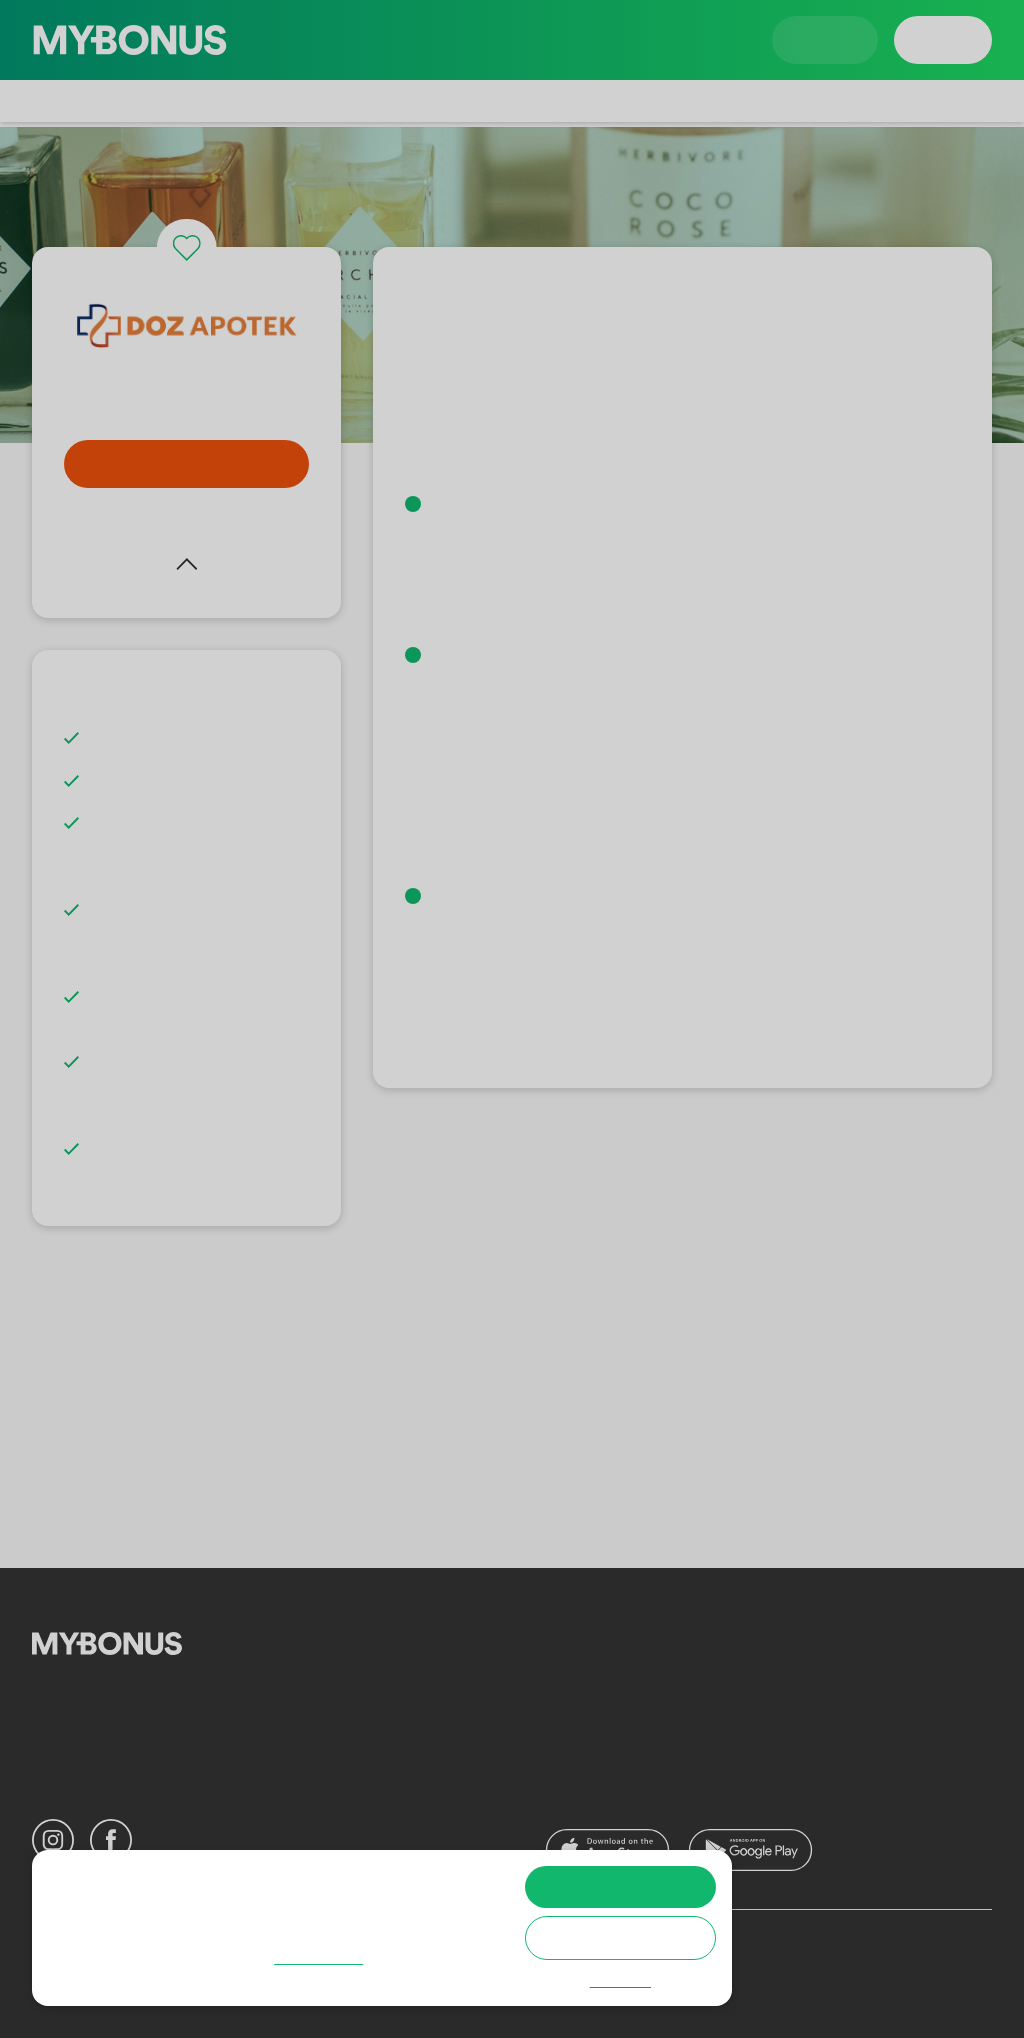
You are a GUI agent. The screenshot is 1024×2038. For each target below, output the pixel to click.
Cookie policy (121, 1979)
